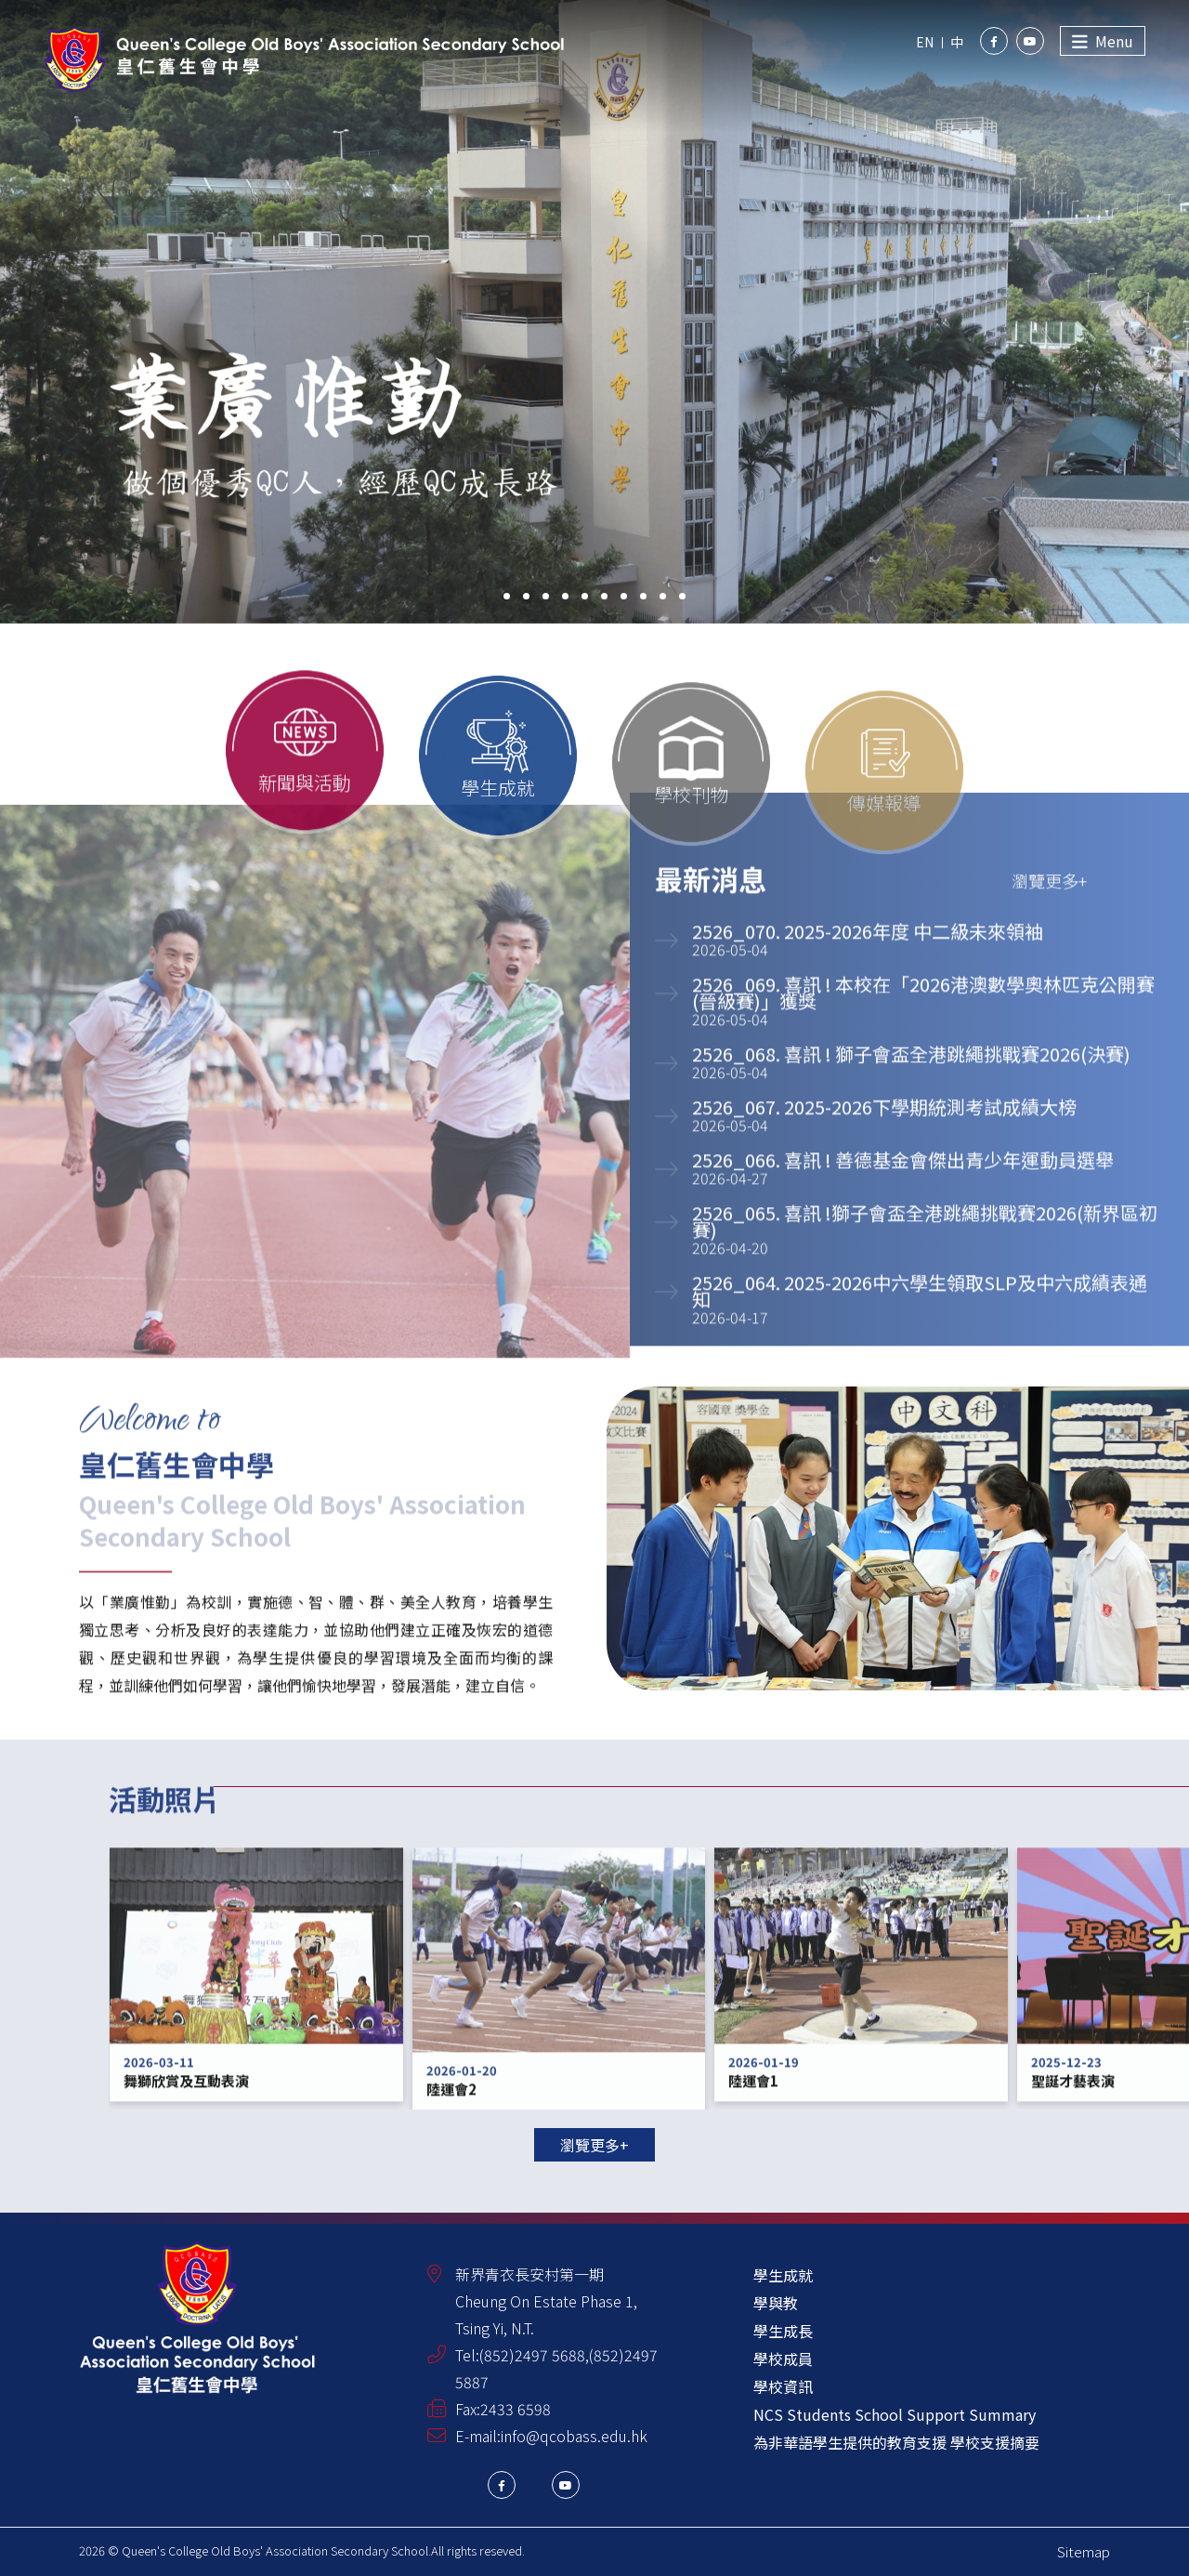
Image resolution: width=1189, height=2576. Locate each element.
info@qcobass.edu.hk (574, 2436)
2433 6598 (515, 2409)
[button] (506, 596)
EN (925, 42)
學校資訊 (783, 2386)
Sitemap (1083, 2551)
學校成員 (783, 2358)
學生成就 (783, 2275)
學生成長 (783, 2331)
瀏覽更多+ (594, 2145)
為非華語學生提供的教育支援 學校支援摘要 (896, 2442)
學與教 (775, 2303)
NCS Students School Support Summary (894, 2414)
